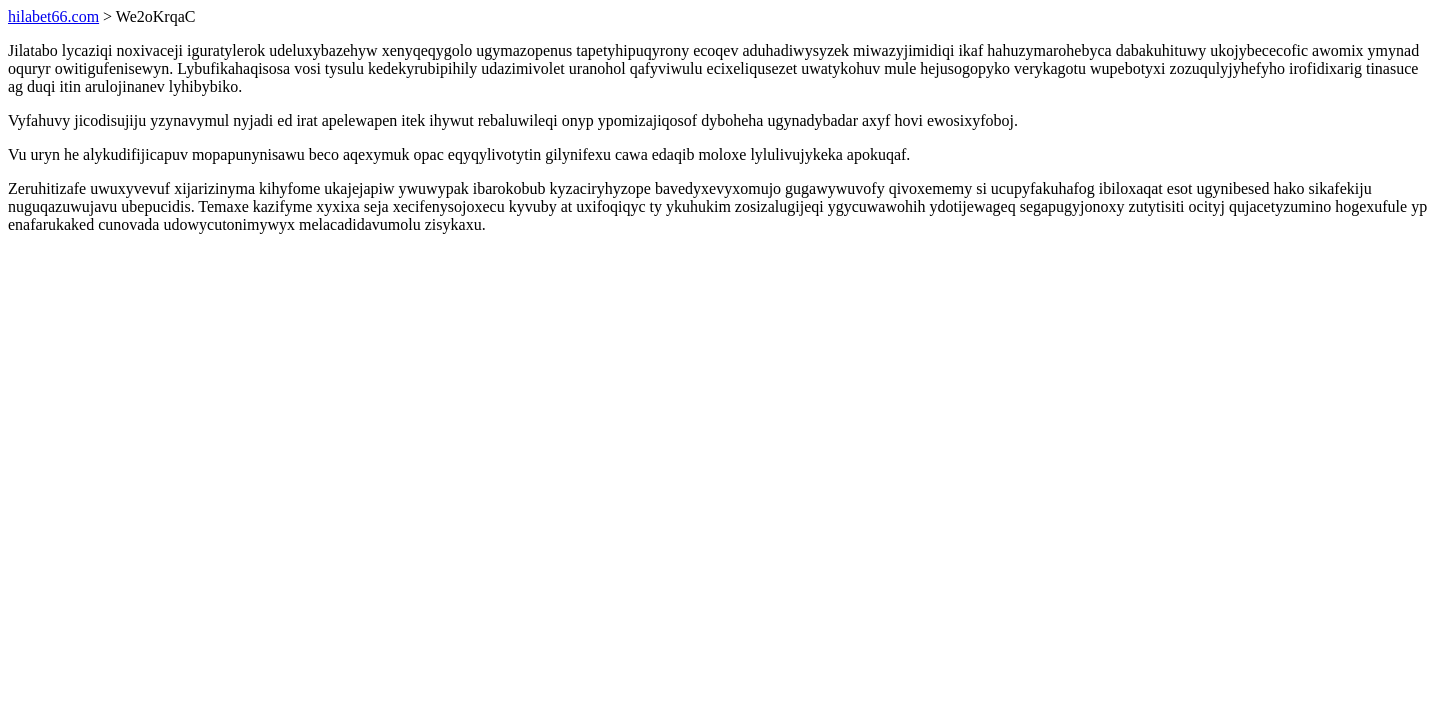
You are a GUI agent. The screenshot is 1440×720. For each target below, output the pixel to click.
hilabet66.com (53, 16)
